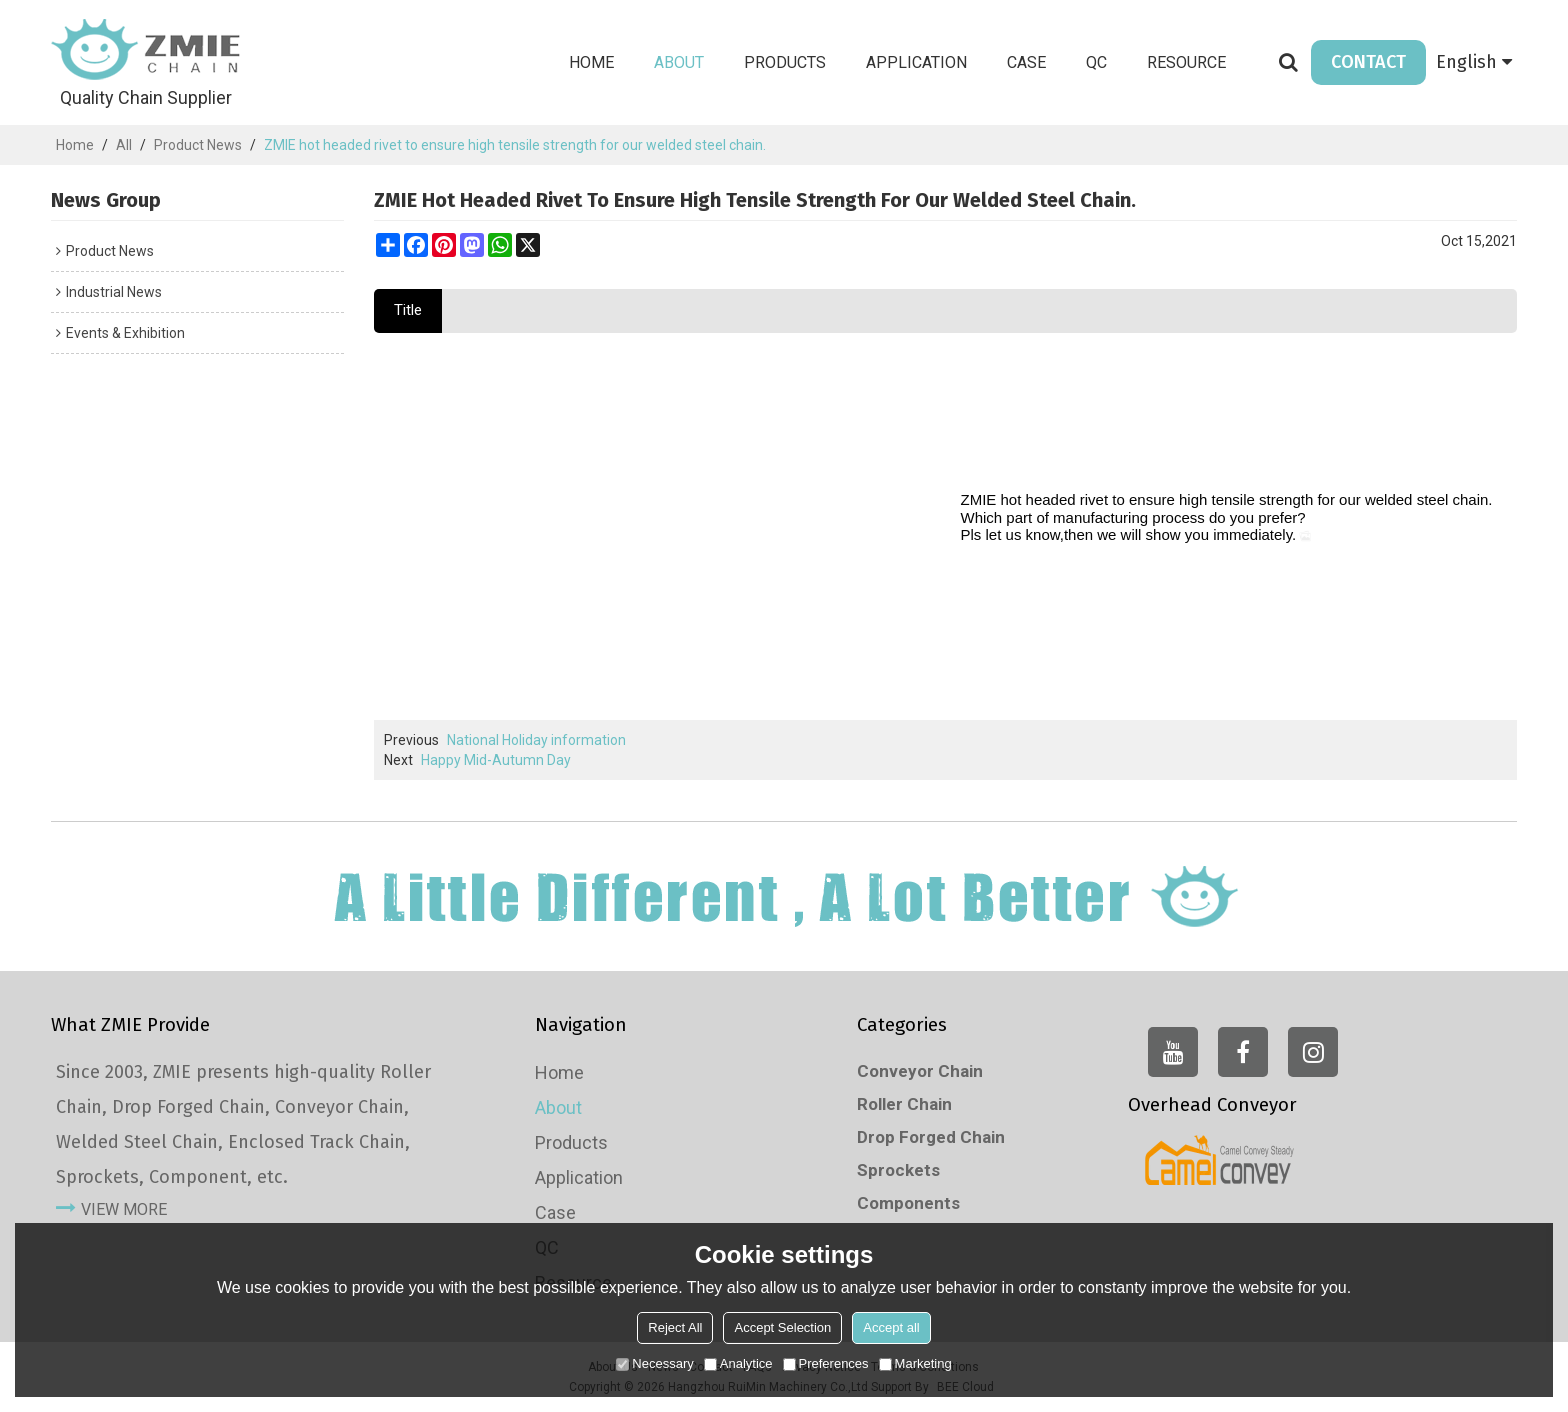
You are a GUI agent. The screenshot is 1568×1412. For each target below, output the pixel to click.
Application (916, 62)
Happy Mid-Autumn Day (496, 760)
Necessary (654, 1363)
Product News (198, 145)
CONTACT (1368, 62)
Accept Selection (782, 1327)
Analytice (738, 1363)
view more (124, 1209)
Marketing (915, 1363)
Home (591, 62)
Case (1026, 62)
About (679, 62)
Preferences (826, 1363)
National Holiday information (536, 740)
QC (1096, 62)
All (124, 145)
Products (785, 62)
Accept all (891, 1327)
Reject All (675, 1327)
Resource (1186, 62)
